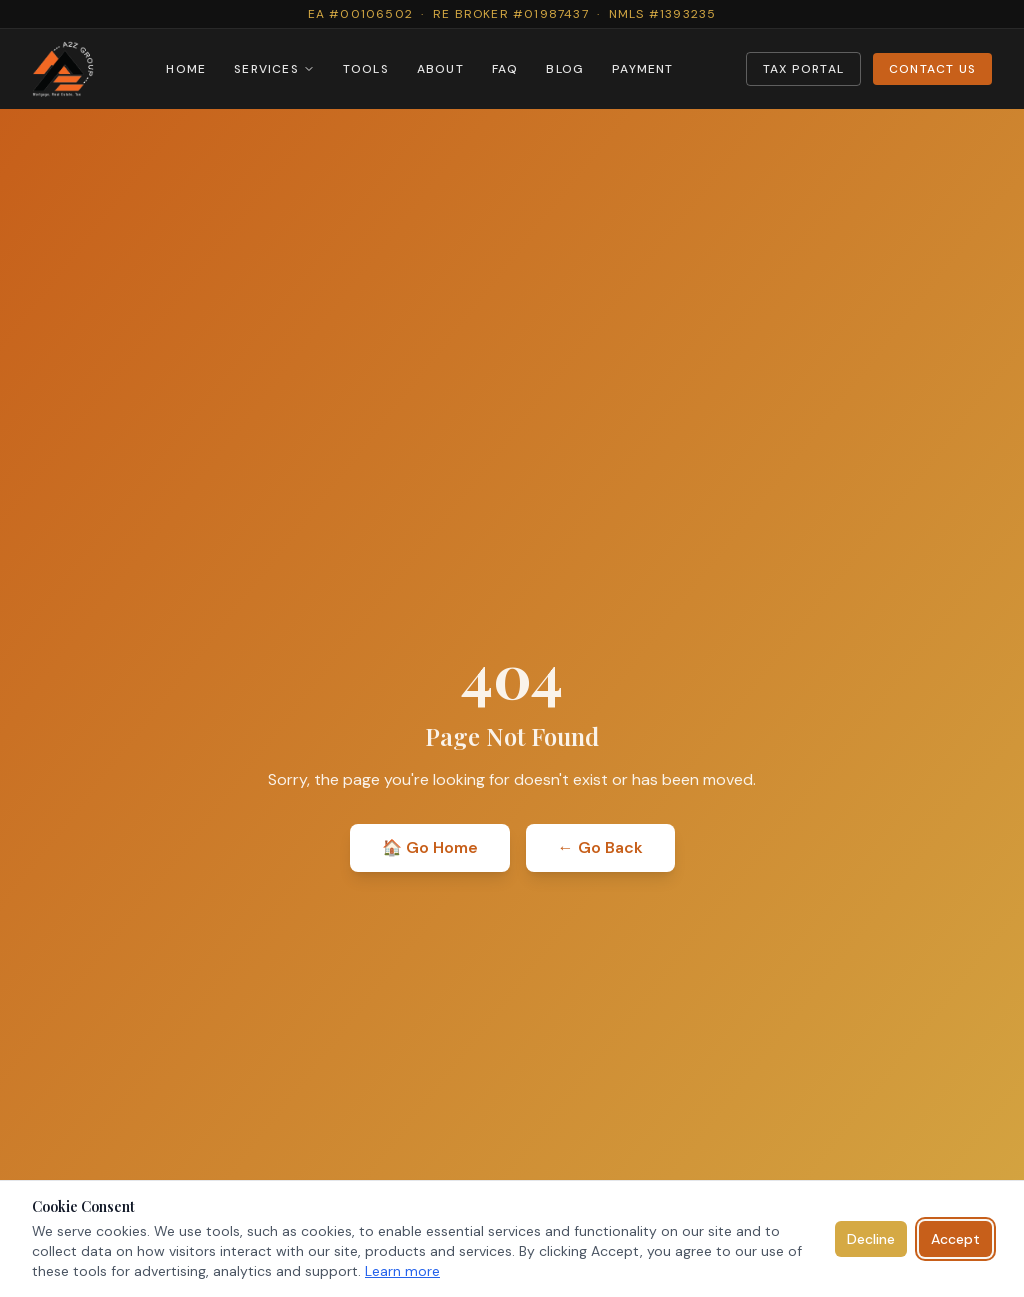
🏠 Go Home (430, 847)
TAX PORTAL (803, 69)
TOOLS (366, 69)
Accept (955, 1239)
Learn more (402, 1271)
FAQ (505, 69)
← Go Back (600, 847)
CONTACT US (932, 69)
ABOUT (440, 69)
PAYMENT (642, 69)
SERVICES (274, 69)
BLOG (565, 69)
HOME (186, 69)
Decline (871, 1239)
